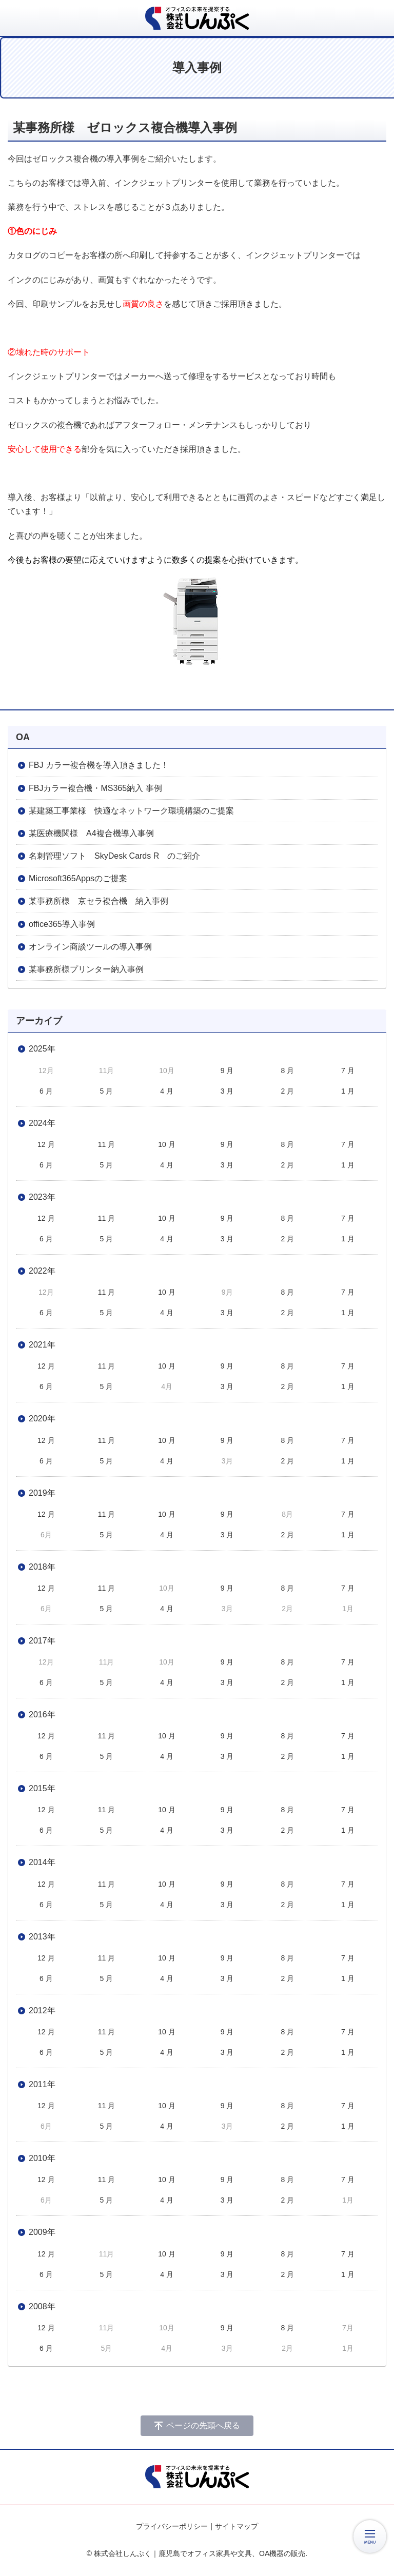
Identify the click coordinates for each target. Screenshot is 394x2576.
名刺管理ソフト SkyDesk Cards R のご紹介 (114, 855)
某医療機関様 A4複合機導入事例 (91, 833)
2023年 (42, 1197)
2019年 (42, 1493)
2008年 (42, 2306)
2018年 (42, 1566)
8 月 (287, 1070)
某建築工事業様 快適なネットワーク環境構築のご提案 (131, 810)
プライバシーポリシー (172, 2526)
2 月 (287, 1091)
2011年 (42, 2084)
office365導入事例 (62, 924)
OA (23, 737)
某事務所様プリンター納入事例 (86, 969)
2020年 (42, 1418)
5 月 (106, 1091)
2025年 (42, 1048)
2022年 (42, 1270)
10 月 (166, 1144)
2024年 (42, 1123)
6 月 (46, 1091)
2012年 (42, 2010)
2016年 (42, 1714)
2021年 (42, 1344)
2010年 (42, 2158)
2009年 (42, 2232)
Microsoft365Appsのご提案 (78, 878)
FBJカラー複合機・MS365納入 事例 (95, 788)
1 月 (347, 1091)
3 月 (227, 1091)
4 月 (166, 1091)
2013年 (42, 1936)
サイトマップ (236, 2526)
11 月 (106, 1144)
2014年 (42, 1862)
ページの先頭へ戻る (203, 2425)
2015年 (42, 1788)
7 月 (347, 1070)
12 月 (45, 1144)
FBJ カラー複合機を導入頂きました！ (99, 765)
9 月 (227, 1070)
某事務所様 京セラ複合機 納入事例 (98, 901)
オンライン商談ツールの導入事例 (90, 946)
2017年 (42, 1640)
